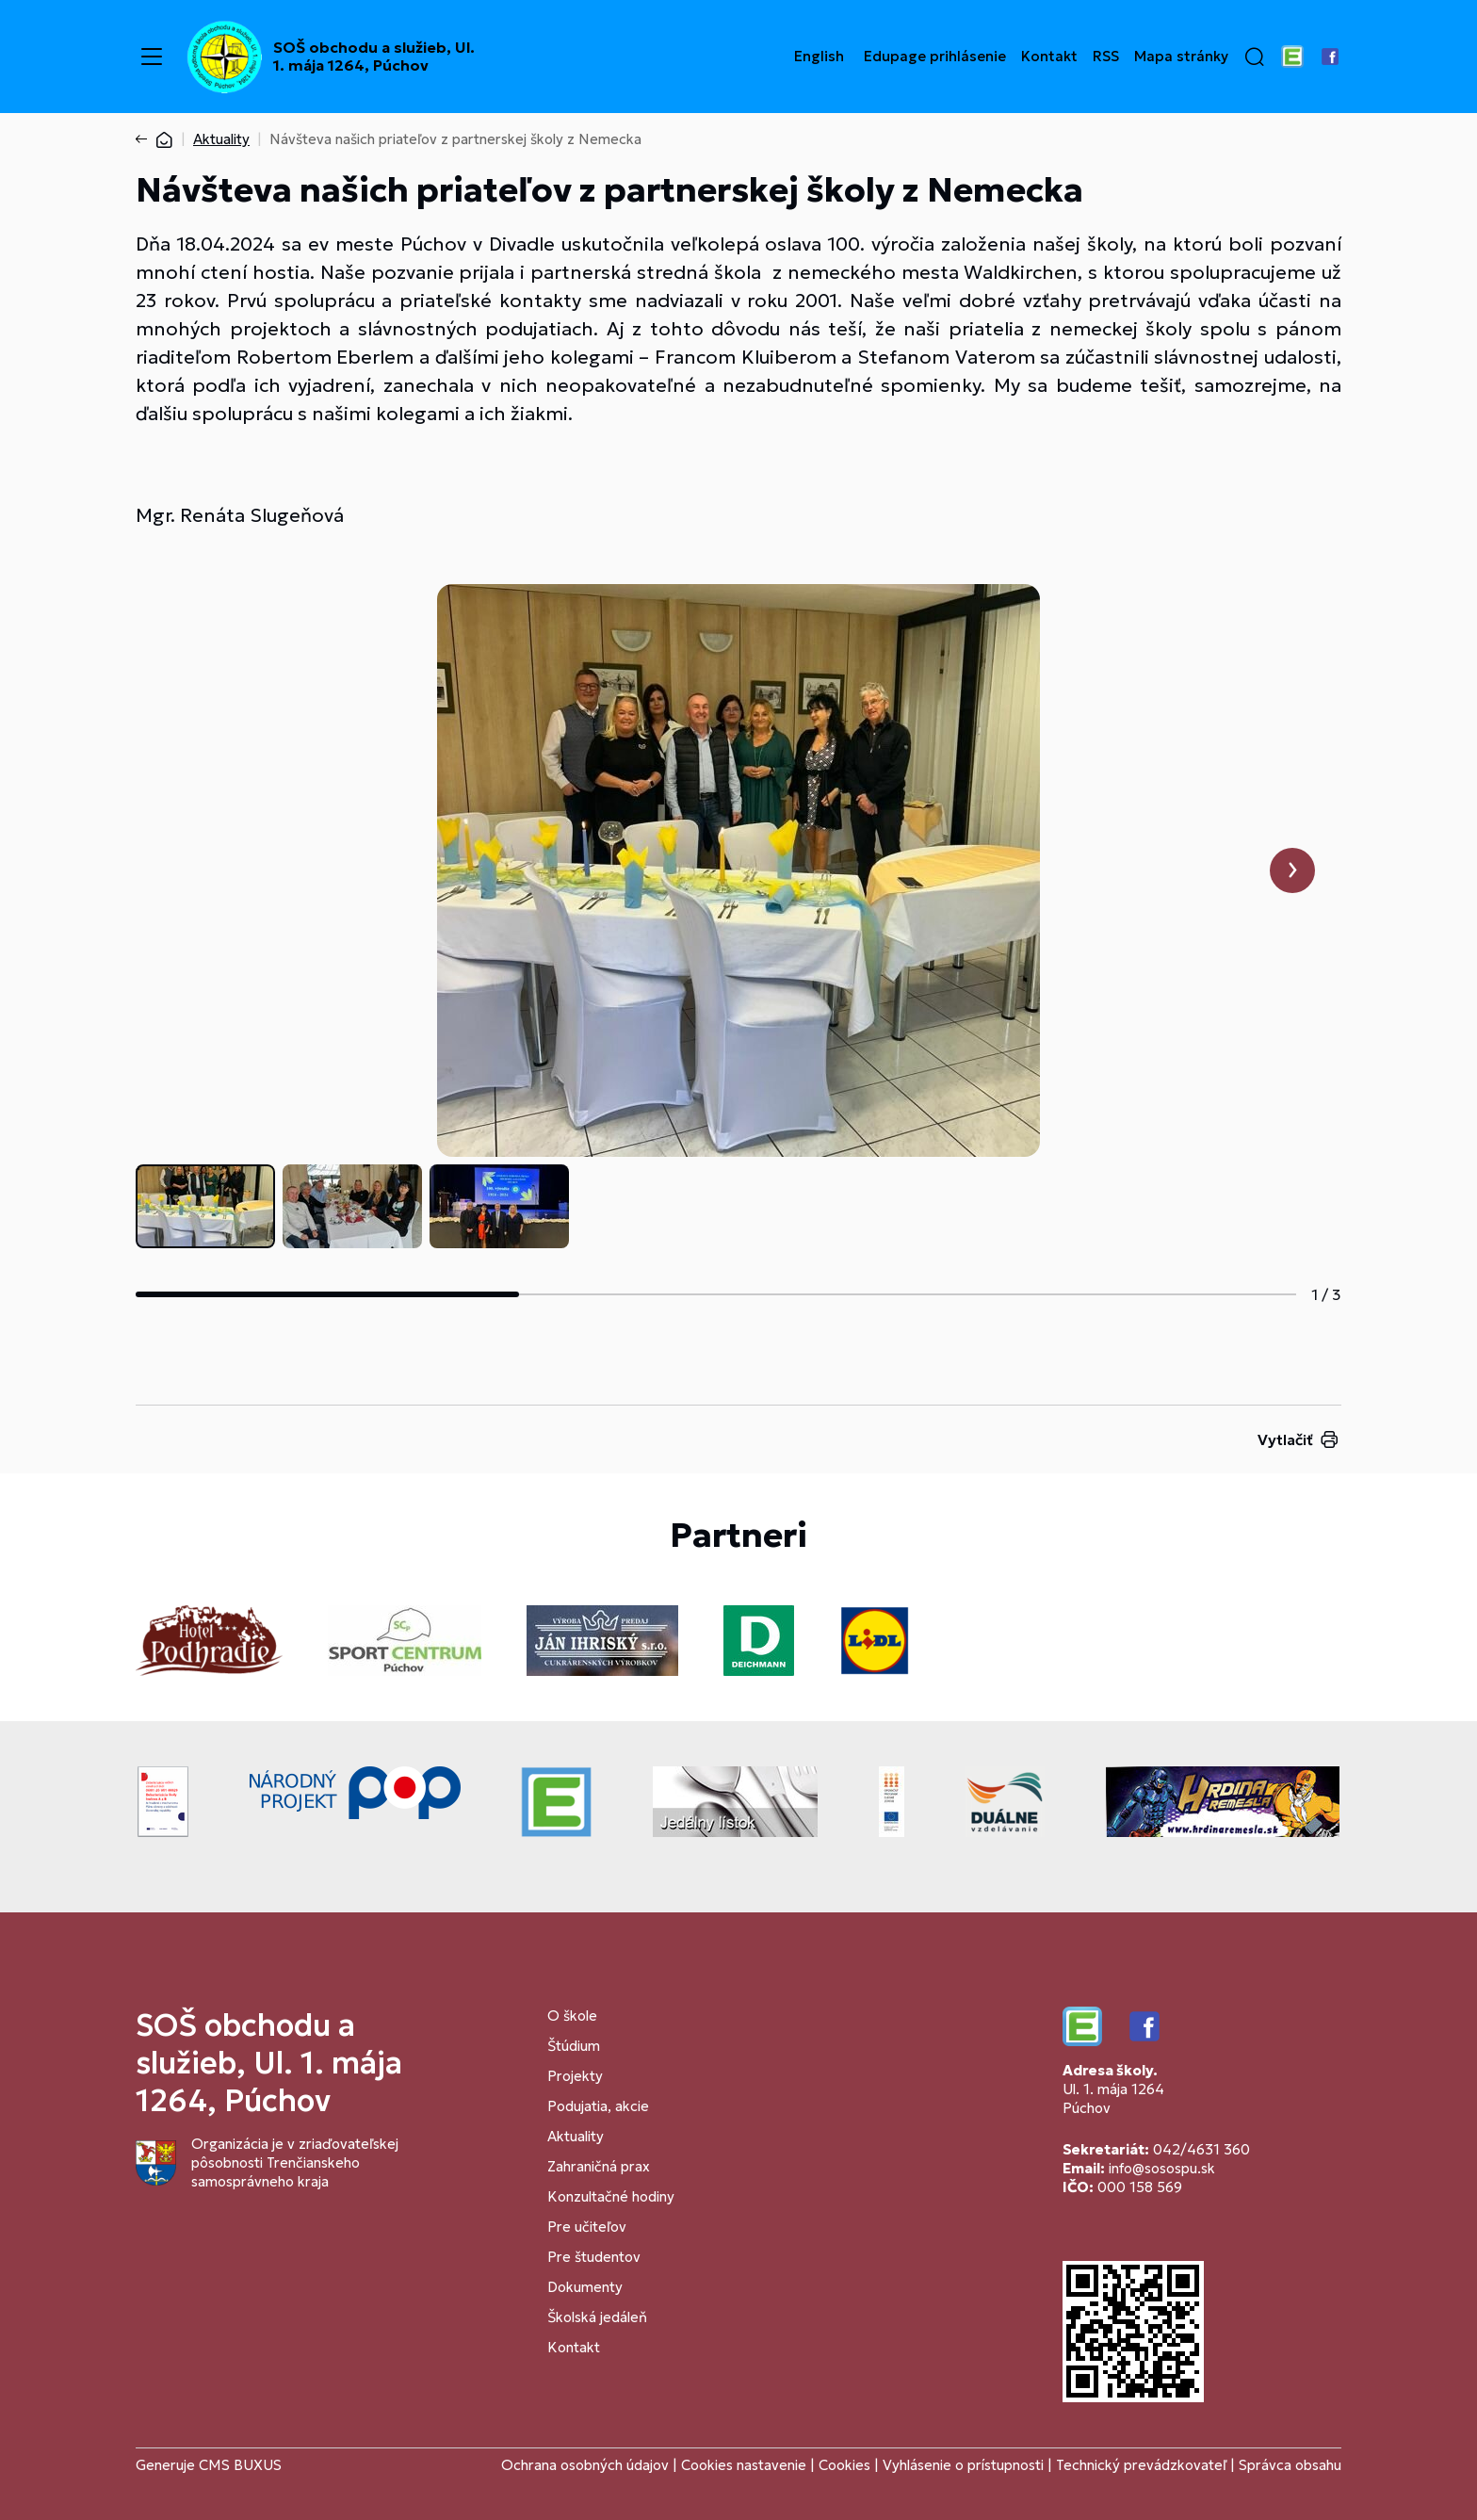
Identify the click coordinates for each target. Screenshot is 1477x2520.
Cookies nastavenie (743, 2465)
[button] (1255, 56)
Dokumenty (585, 2287)
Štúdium (573, 2046)
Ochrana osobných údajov (585, 2465)
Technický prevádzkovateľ (1141, 2465)
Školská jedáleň (597, 2317)
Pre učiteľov (586, 2226)
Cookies (846, 2465)
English (819, 56)
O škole (572, 2015)
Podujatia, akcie (598, 2106)
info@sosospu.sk (1162, 2168)
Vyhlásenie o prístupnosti (963, 2465)
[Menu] (152, 56)
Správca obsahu (1290, 2465)
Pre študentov (594, 2257)
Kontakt (1049, 56)
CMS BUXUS (240, 2465)
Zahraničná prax (598, 2166)
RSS (1106, 56)
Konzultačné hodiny (610, 2196)
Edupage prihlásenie (935, 56)
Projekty (575, 2076)
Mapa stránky (1181, 56)
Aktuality (221, 139)
